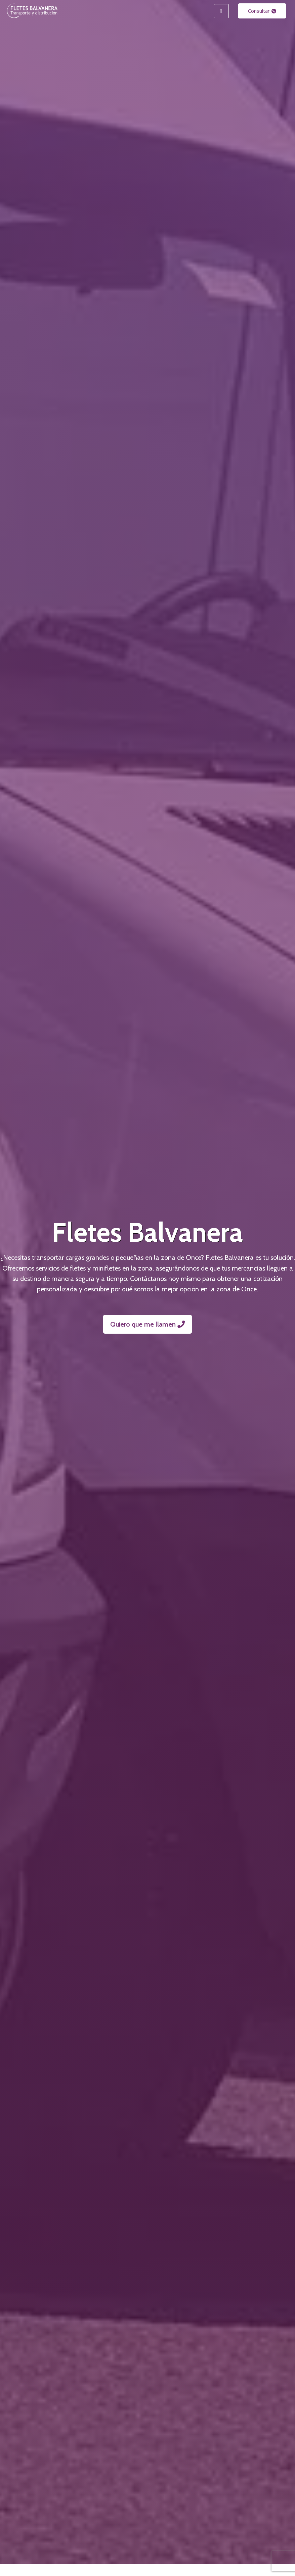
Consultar (262, 10)
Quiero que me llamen (147, 1324)
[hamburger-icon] (221, 11)
